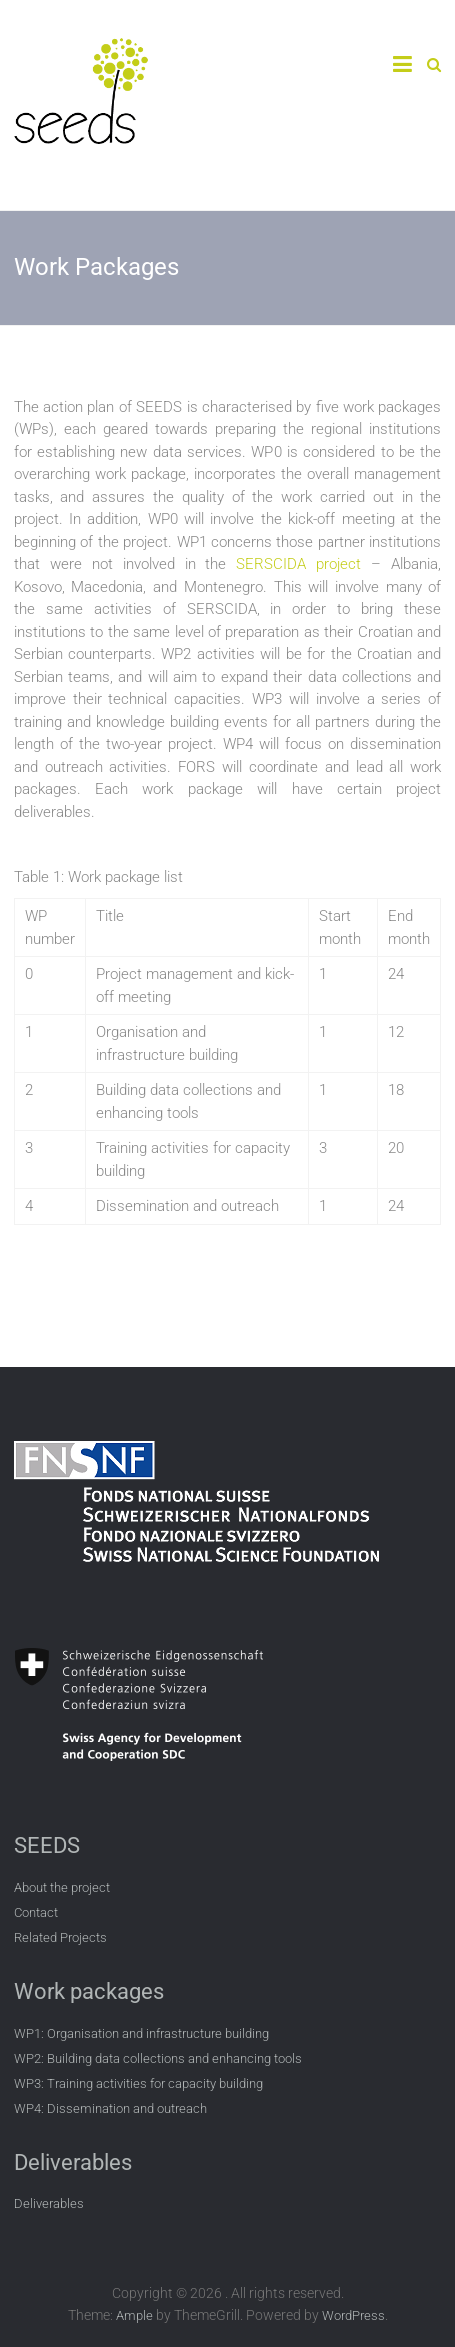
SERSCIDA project (298, 564)
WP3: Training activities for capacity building (138, 2083)
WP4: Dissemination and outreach (110, 2108)
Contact (36, 1912)
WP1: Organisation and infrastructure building (141, 2033)
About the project (62, 1887)
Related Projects (60, 1937)
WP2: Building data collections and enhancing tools (158, 2058)
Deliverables (49, 2203)
